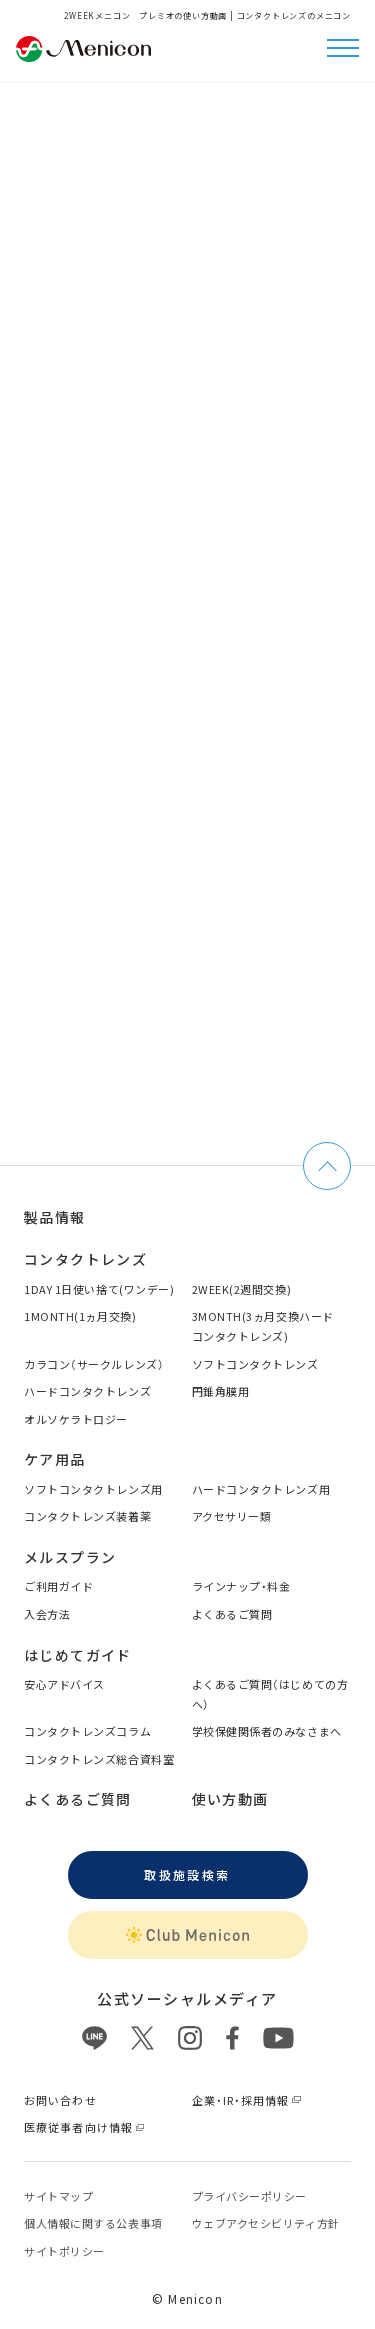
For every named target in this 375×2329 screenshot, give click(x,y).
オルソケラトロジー (76, 1419)
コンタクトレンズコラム (87, 1731)
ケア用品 (55, 1459)
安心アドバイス (64, 1684)
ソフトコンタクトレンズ (255, 1364)
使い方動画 (230, 1799)
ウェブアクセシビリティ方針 (266, 2223)
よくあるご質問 (232, 1614)
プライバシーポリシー (250, 2196)
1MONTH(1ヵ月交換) (80, 1316)
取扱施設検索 (187, 1874)
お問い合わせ (60, 2100)
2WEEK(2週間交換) (242, 1289)
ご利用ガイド (58, 1586)
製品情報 (55, 1217)
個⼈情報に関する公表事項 (93, 2223)
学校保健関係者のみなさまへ (267, 1731)
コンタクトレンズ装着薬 (87, 1516)
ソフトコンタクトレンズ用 (93, 1489)
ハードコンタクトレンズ (87, 1391)
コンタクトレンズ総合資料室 (99, 1759)
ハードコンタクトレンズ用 (261, 1489)
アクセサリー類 (232, 1516)
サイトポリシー (64, 2251)
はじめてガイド (78, 1655)
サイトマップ (58, 2196)
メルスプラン (70, 1557)
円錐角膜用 (221, 1391)
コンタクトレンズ (85, 1259)
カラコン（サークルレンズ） (94, 1364)
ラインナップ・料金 (241, 1586)
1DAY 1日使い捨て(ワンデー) (99, 1289)
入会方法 (47, 1614)
